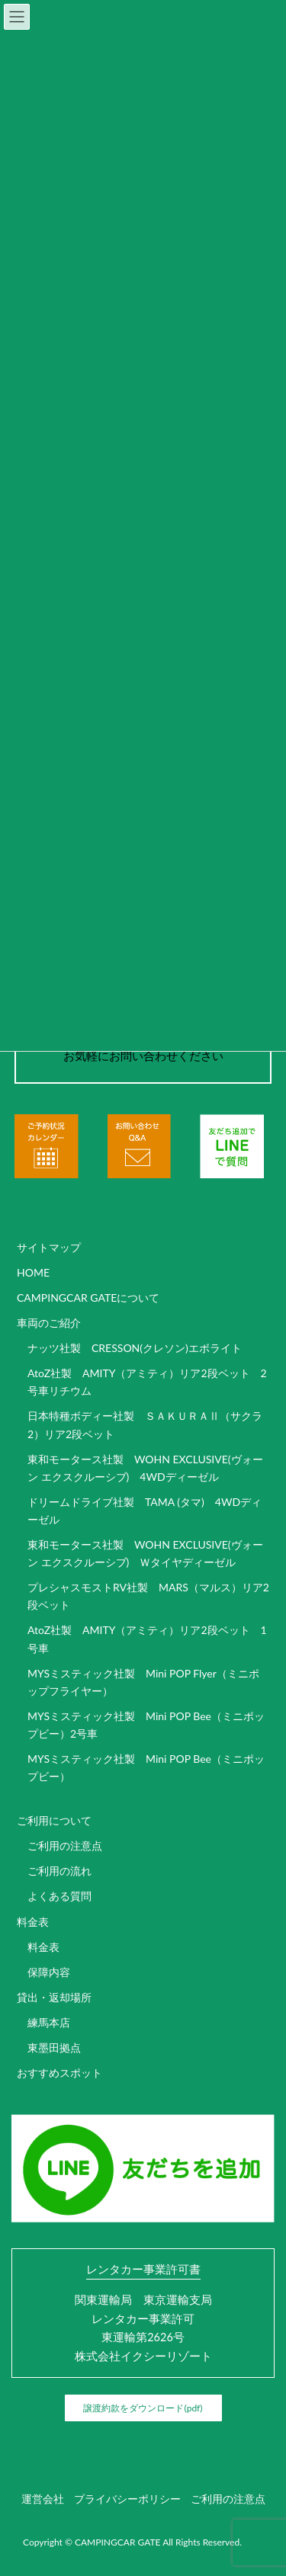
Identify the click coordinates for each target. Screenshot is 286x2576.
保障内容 (48, 1972)
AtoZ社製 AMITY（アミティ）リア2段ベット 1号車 (147, 1638)
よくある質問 (59, 1895)
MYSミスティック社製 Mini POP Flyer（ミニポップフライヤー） (143, 1682)
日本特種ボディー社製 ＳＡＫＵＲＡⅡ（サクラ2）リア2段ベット (144, 1424)
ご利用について (54, 1820)
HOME (33, 1272)
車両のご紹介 (49, 1322)
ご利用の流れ (59, 1870)
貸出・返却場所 (54, 1997)
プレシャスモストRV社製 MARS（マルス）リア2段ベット (148, 1596)
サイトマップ (49, 1247)
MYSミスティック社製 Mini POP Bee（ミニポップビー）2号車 (146, 1724)
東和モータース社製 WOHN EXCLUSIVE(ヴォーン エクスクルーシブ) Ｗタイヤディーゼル (145, 1553)
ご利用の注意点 (64, 1845)
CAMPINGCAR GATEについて (88, 1297)
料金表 (33, 1921)
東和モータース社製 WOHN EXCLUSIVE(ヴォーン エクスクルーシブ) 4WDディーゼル (145, 1468)
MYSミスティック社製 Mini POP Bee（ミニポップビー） (146, 1767)
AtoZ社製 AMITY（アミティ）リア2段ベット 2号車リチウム (147, 1381)
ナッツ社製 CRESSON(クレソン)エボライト (134, 1347)
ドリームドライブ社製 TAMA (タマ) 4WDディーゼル (144, 1510)
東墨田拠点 (54, 2047)
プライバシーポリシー (127, 2498)
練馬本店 (48, 2022)
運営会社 (42, 2498)
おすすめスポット (59, 2072)
